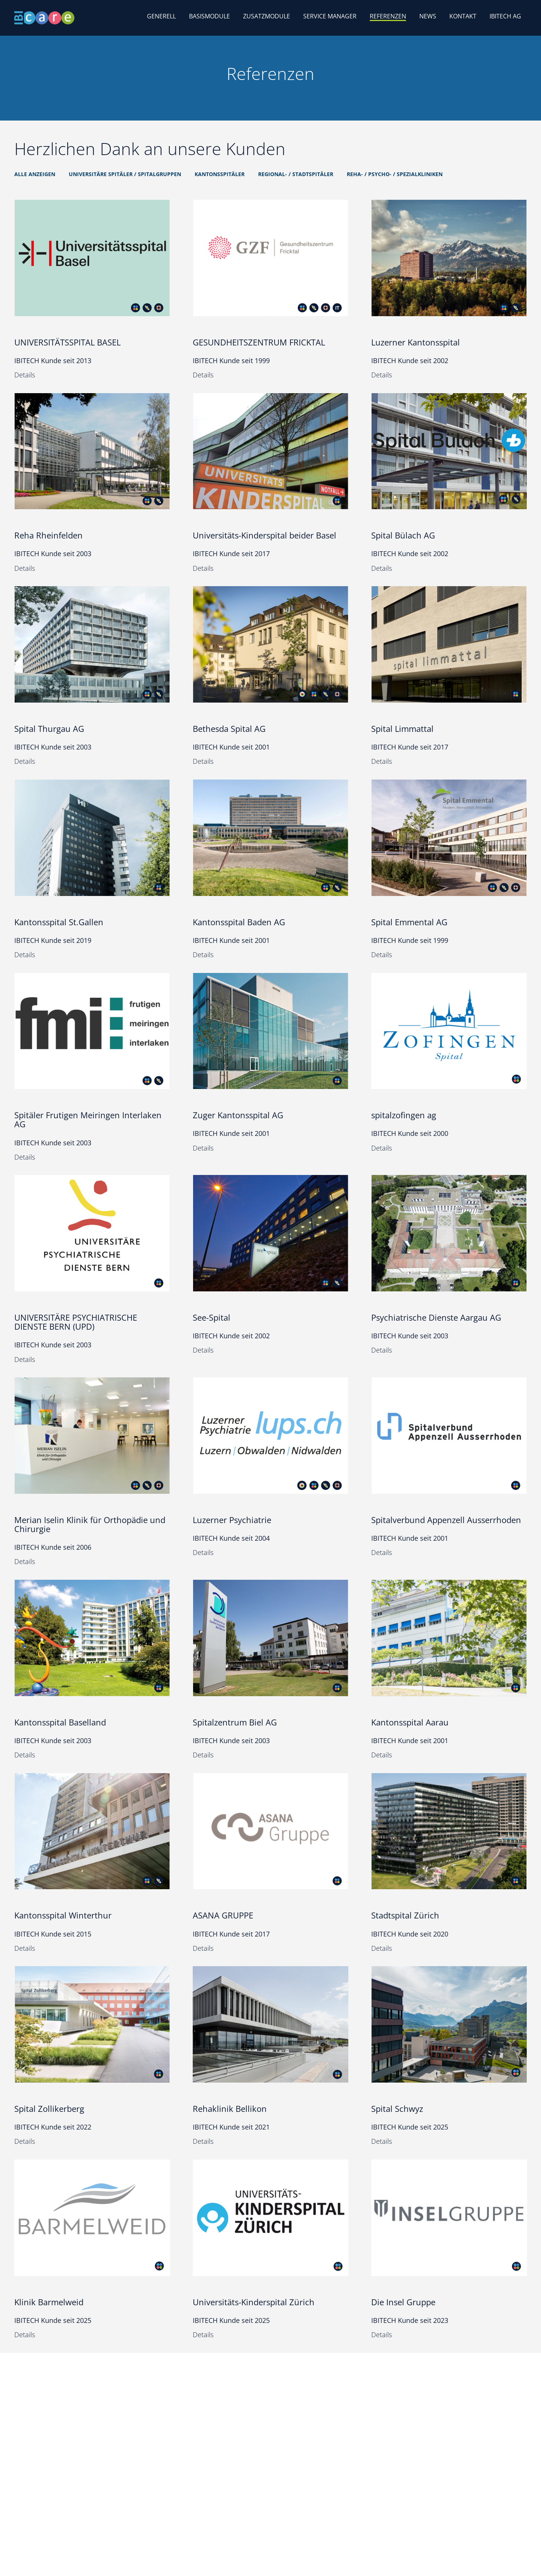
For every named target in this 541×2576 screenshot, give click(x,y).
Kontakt (462, 16)
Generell (161, 16)
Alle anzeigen (34, 174)
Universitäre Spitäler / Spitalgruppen (125, 174)
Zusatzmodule (266, 16)
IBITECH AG (505, 16)
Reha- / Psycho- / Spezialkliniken (395, 174)
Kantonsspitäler (220, 174)
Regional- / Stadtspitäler (295, 174)
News (427, 16)
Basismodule (209, 16)
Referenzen (388, 16)
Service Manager (330, 16)
